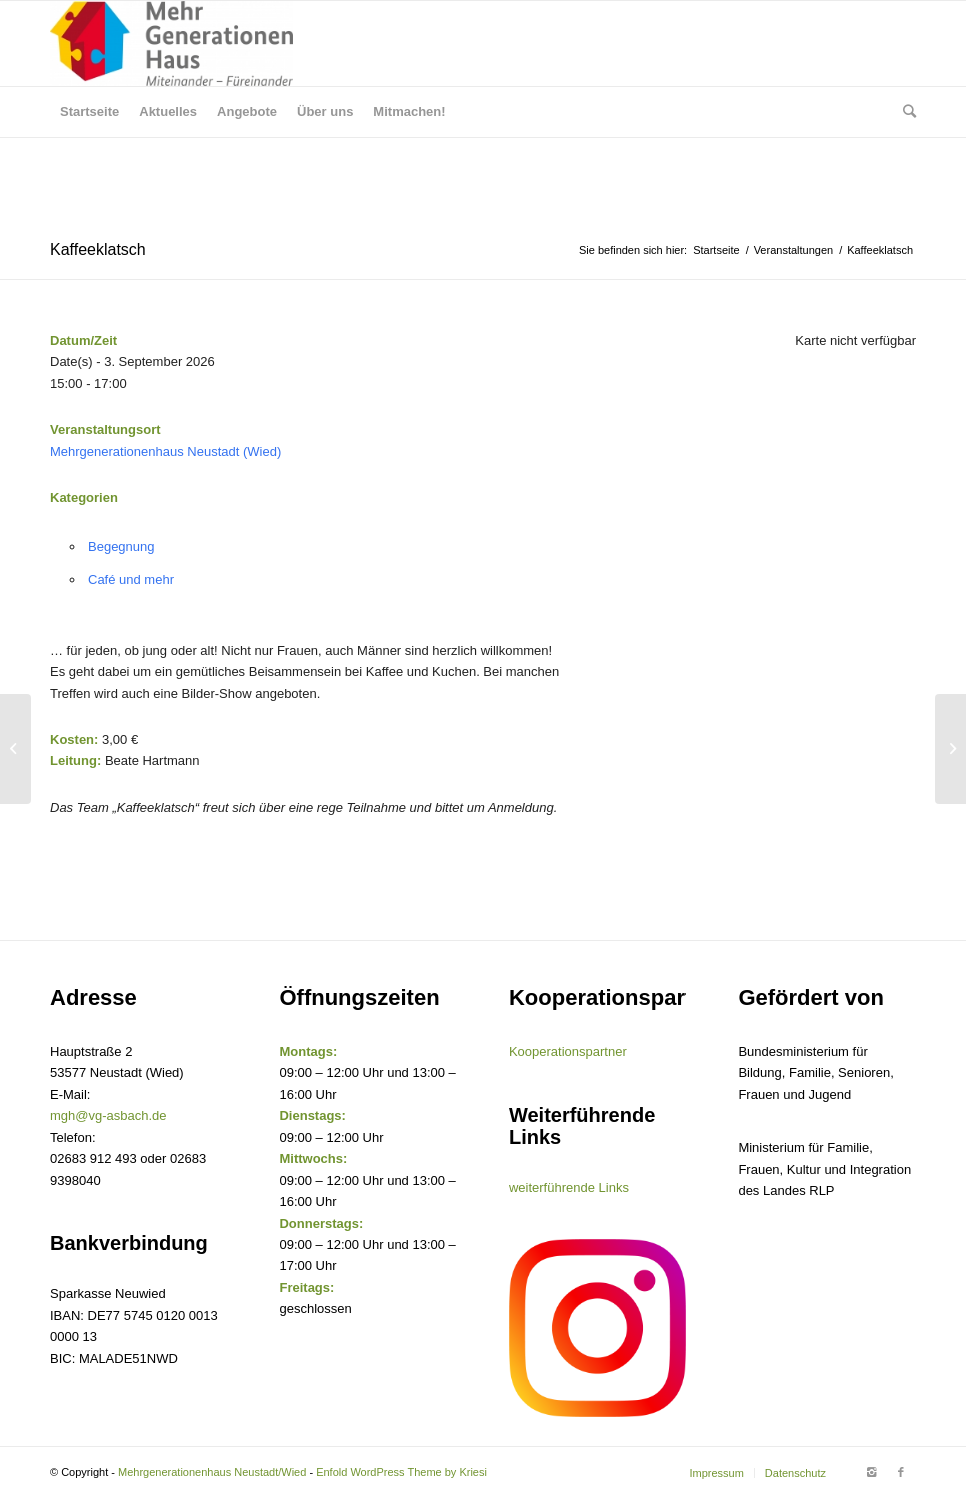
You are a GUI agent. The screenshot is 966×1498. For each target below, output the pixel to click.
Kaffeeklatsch (98, 249)
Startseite (716, 250)
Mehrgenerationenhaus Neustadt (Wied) (165, 451)
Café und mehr (131, 579)
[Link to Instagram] (871, 1472)
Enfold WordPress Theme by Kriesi (401, 1472)
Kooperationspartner (568, 1051)
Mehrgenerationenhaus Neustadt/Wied (212, 1472)
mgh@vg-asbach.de (108, 1115)
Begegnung (121, 546)
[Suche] (904, 112)
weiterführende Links (569, 1187)
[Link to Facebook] (901, 1472)
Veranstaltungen (794, 250)
